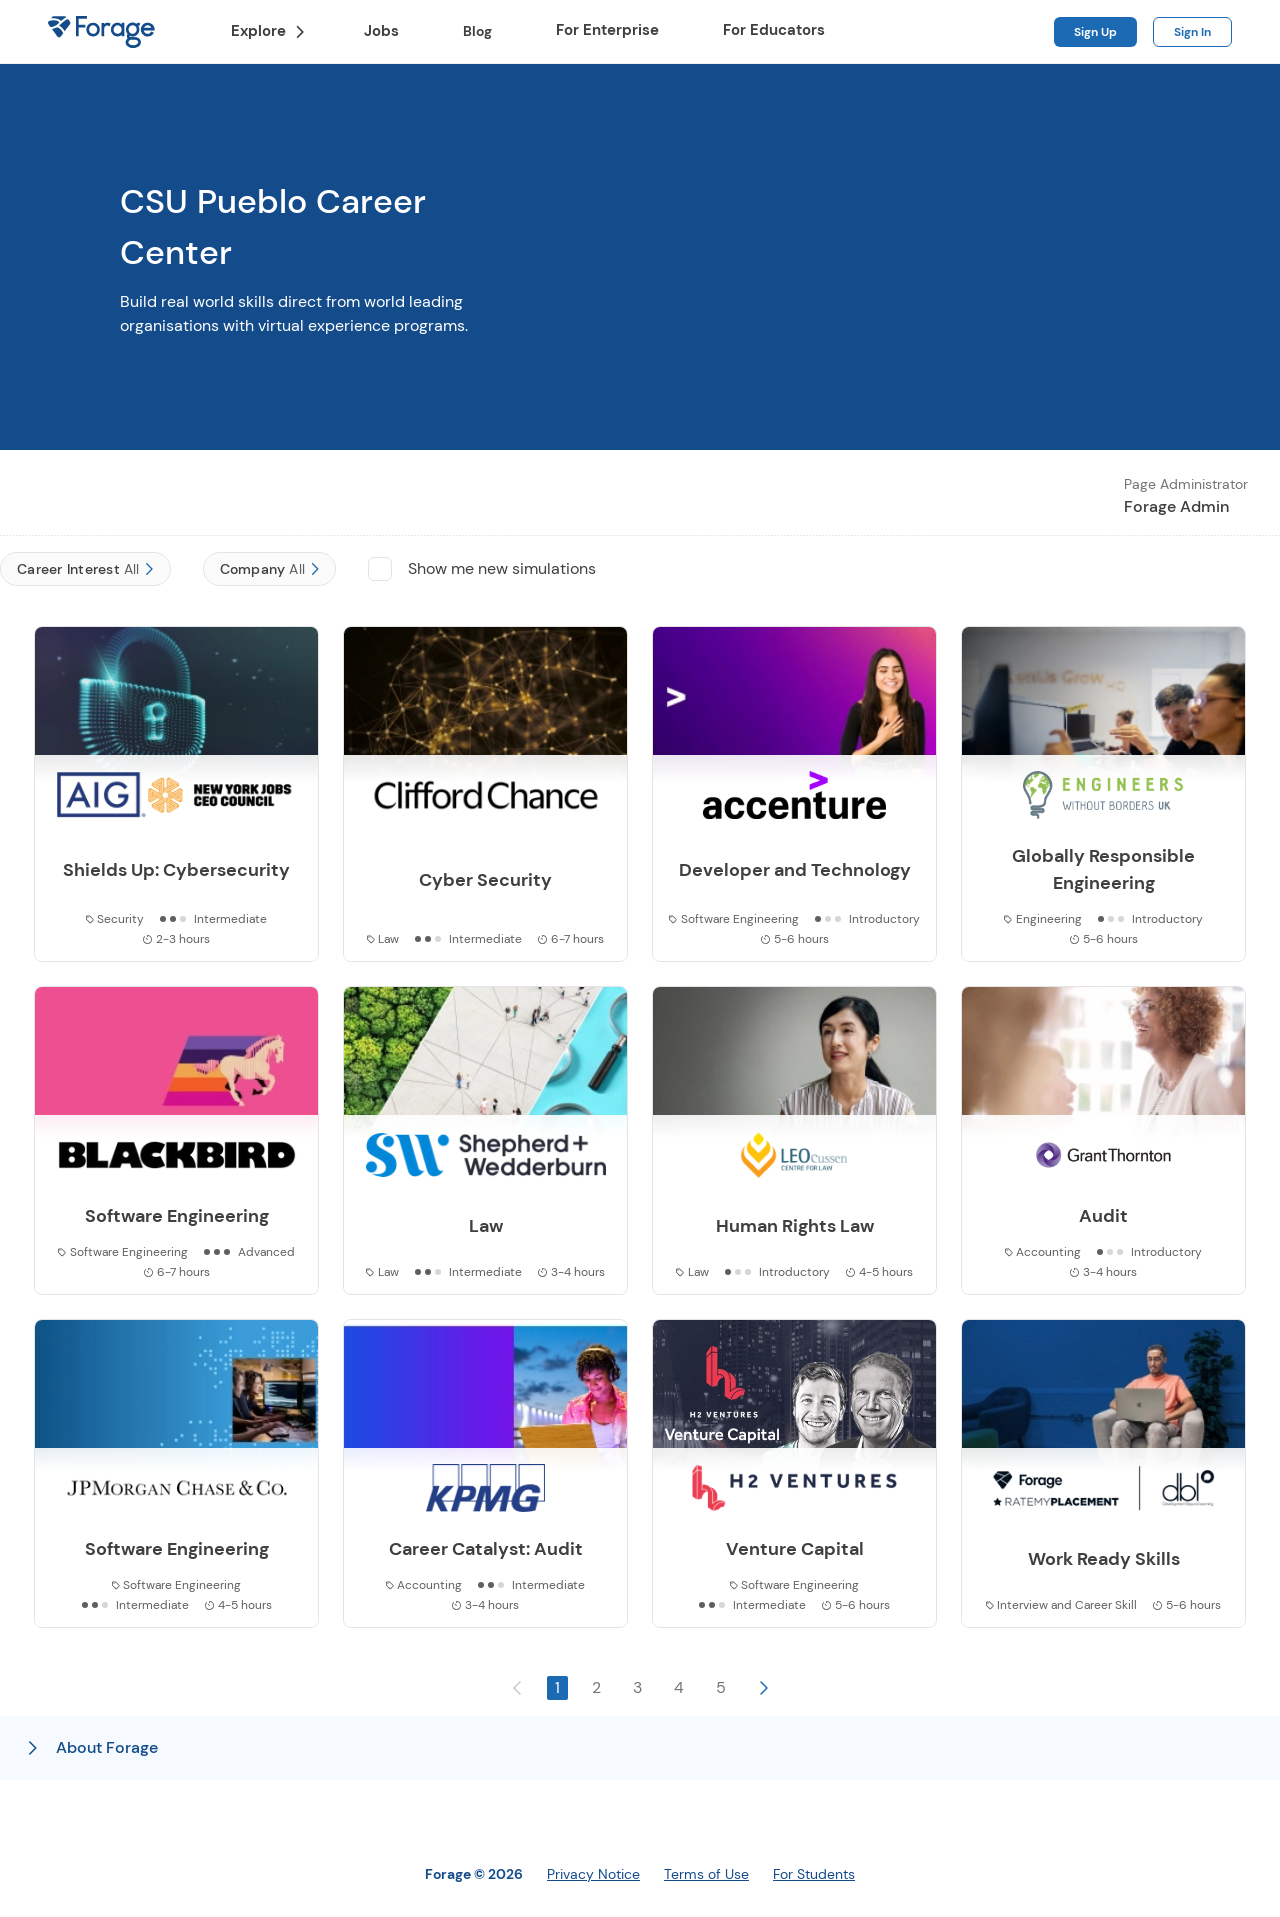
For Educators (774, 30)
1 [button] (557, 1687)
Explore (268, 31)
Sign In (1192, 32)
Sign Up (1095, 32)
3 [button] (637, 1687)
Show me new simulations (502, 568)
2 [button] (596, 1687)
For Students (814, 1874)
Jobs (381, 31)
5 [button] (721, 1687)
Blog (485, 31)
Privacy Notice (593, 1874)
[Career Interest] (85, 569)
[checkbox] (380, 569)
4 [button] (679, 1687)
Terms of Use (706, 1874)
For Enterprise (607, 30)
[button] (763, 1688)
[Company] (270, 569)
